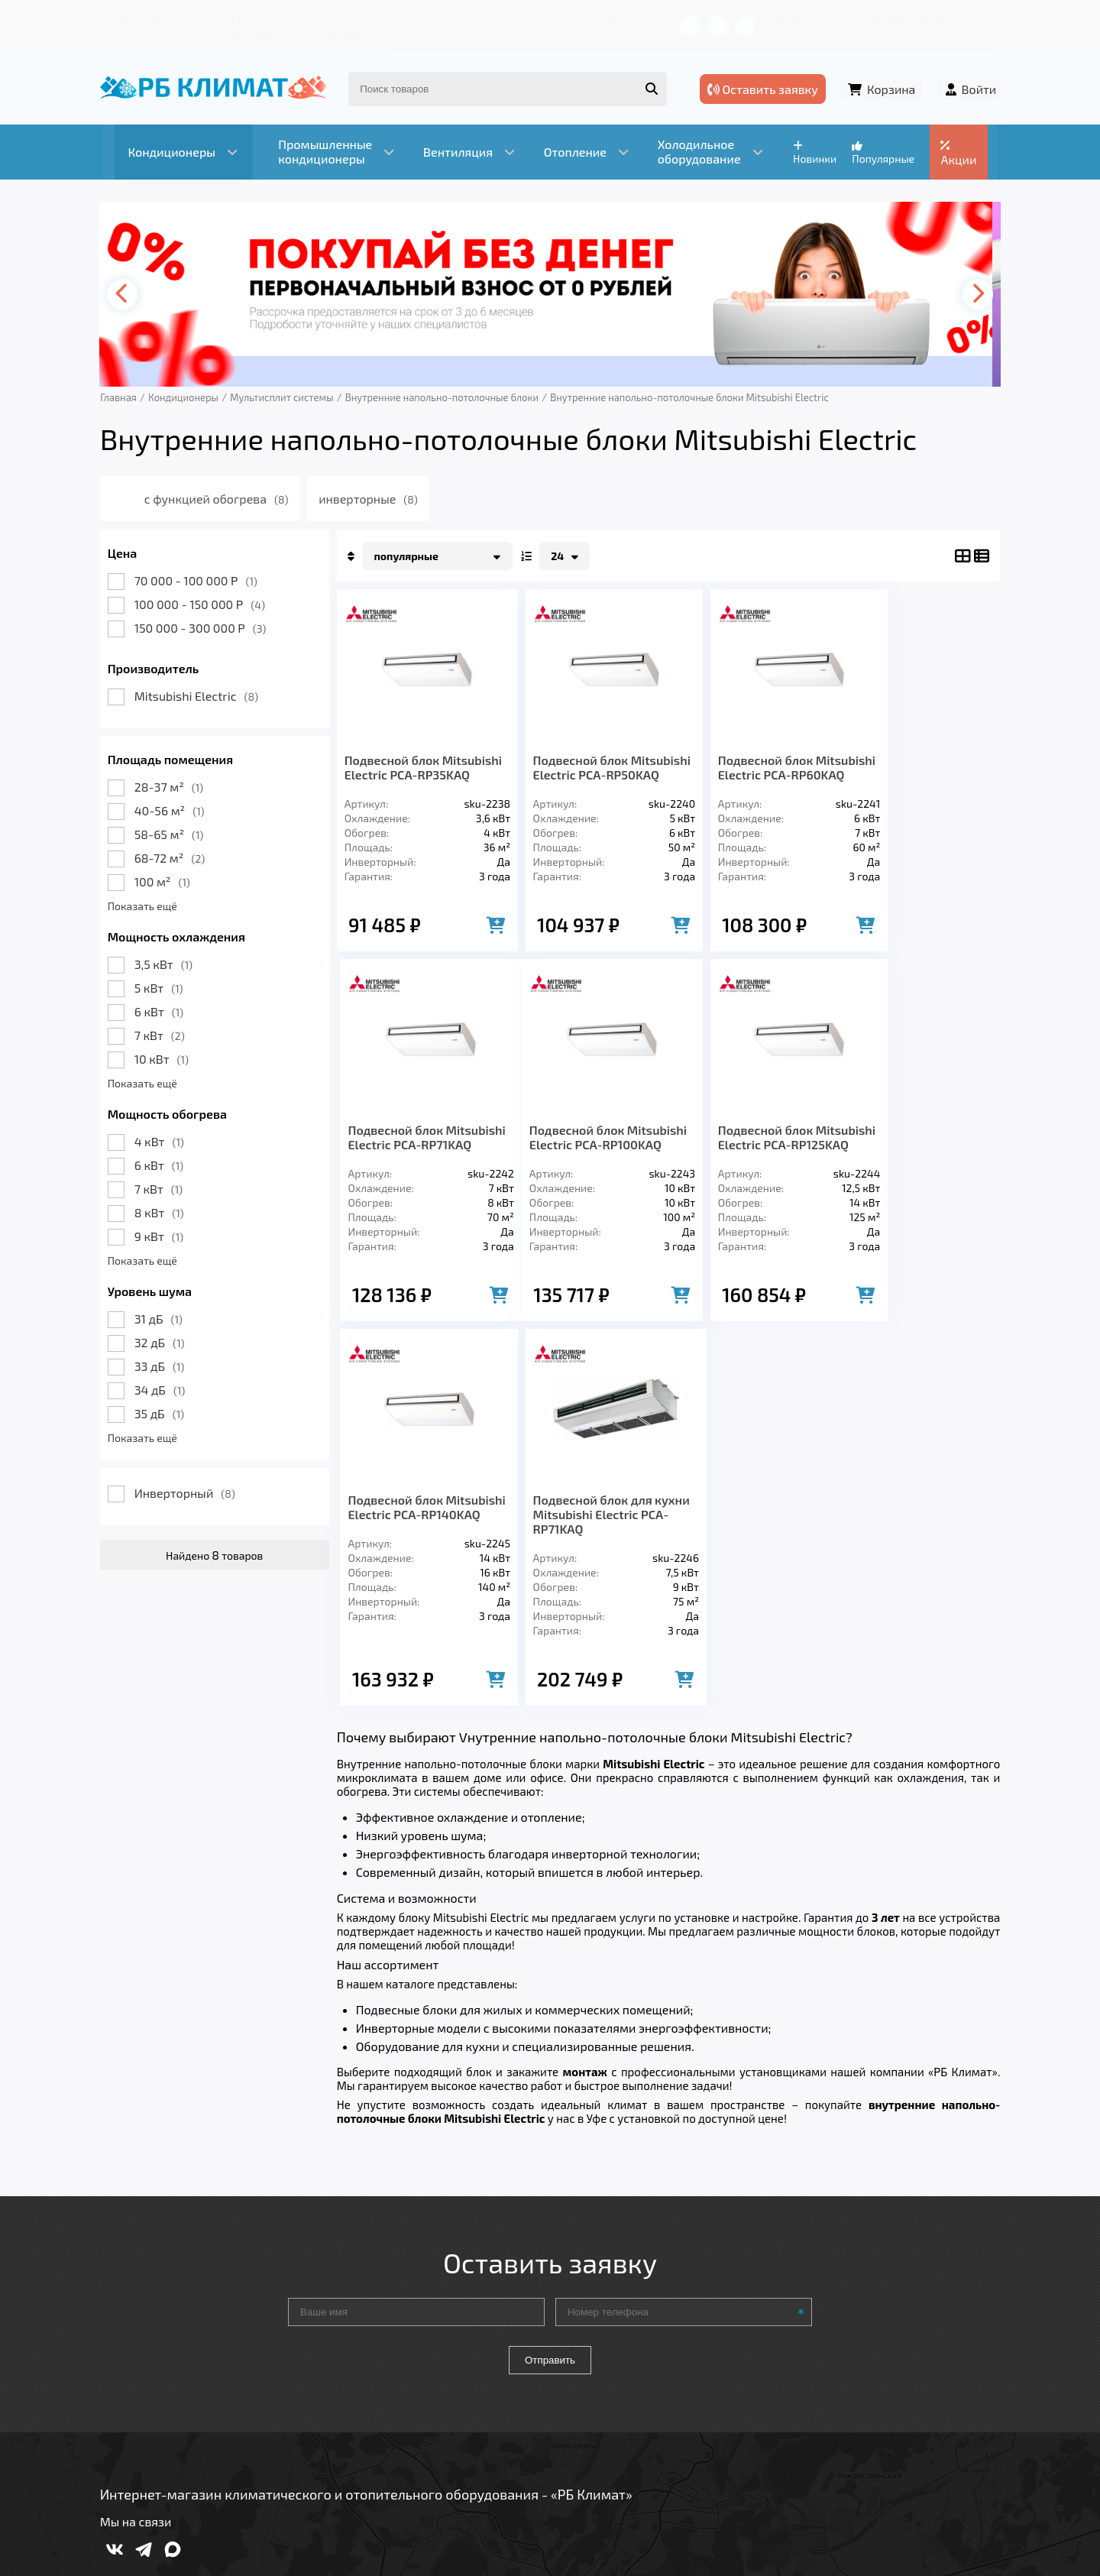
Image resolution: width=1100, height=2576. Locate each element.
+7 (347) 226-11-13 (945, 18)
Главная (134, 18)
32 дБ (163, 1324)
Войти (975, 74)
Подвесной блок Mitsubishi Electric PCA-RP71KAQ (912, 756)
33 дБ (163, 1347)
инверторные (373, 480)
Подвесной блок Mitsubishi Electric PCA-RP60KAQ (748, 756)
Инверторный (188, 1474)
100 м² (166, 863)
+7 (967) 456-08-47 (830, 18)
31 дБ (162, 1300)
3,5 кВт (167, 945)
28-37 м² (172, 768)
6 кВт (162, 993)
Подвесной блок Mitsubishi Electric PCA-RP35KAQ (416, 756)
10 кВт (165, 1040)
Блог (569, 18)
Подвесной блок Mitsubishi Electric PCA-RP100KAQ (416, 1141)
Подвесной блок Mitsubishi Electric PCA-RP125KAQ (584, 1141)
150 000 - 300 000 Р (204, 609)
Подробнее (782, 2473)
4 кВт (163, 1123)
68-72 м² (173, 839)
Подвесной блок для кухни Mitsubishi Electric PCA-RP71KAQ (915, 1141)
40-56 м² (173, 792)
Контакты (626, 18)
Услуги (190, 18)
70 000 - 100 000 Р (199, 562)
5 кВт (162, 969)
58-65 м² (173, 815)
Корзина (890, 74)
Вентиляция (274, 2357)
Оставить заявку (765, 74)
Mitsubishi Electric (200, 677)
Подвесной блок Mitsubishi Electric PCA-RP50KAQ (584, 756)
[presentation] (127, 276)
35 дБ (163, 1395)
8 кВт (163, 1194)
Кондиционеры (158, 2357)
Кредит (520, 18)
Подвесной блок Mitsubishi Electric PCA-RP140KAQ (748, 1141)
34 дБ (163, 1371)
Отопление (375, 2357)
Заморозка (473, 2357)
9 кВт (162, 1217)
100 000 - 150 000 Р (203, 585)
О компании (259, 18)
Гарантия (458, 18)
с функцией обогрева (222, 480)
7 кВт (163, 1016)
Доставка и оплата (362, 18)
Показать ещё (146, 887)
